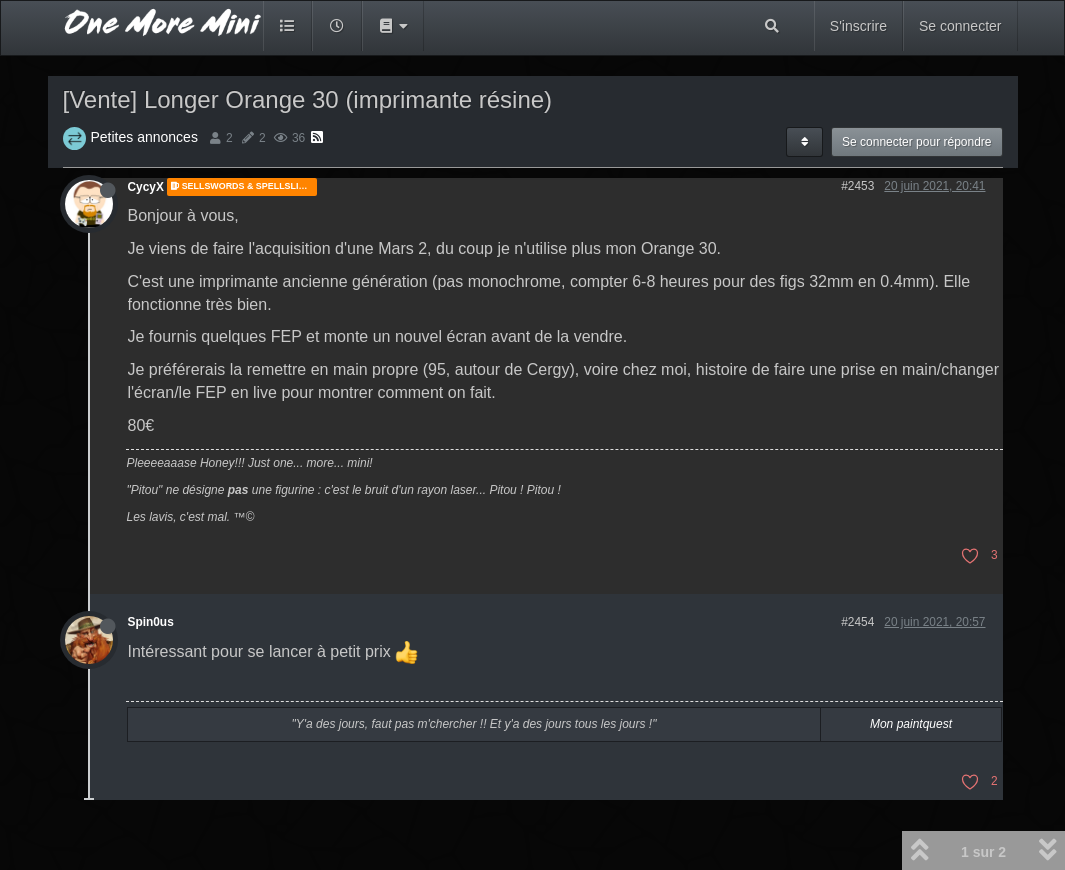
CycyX (146, 187)
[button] (393, 26)
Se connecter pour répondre (916, 142)
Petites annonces (144, 137)
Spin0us (151, 622)
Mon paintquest (911, 724)
